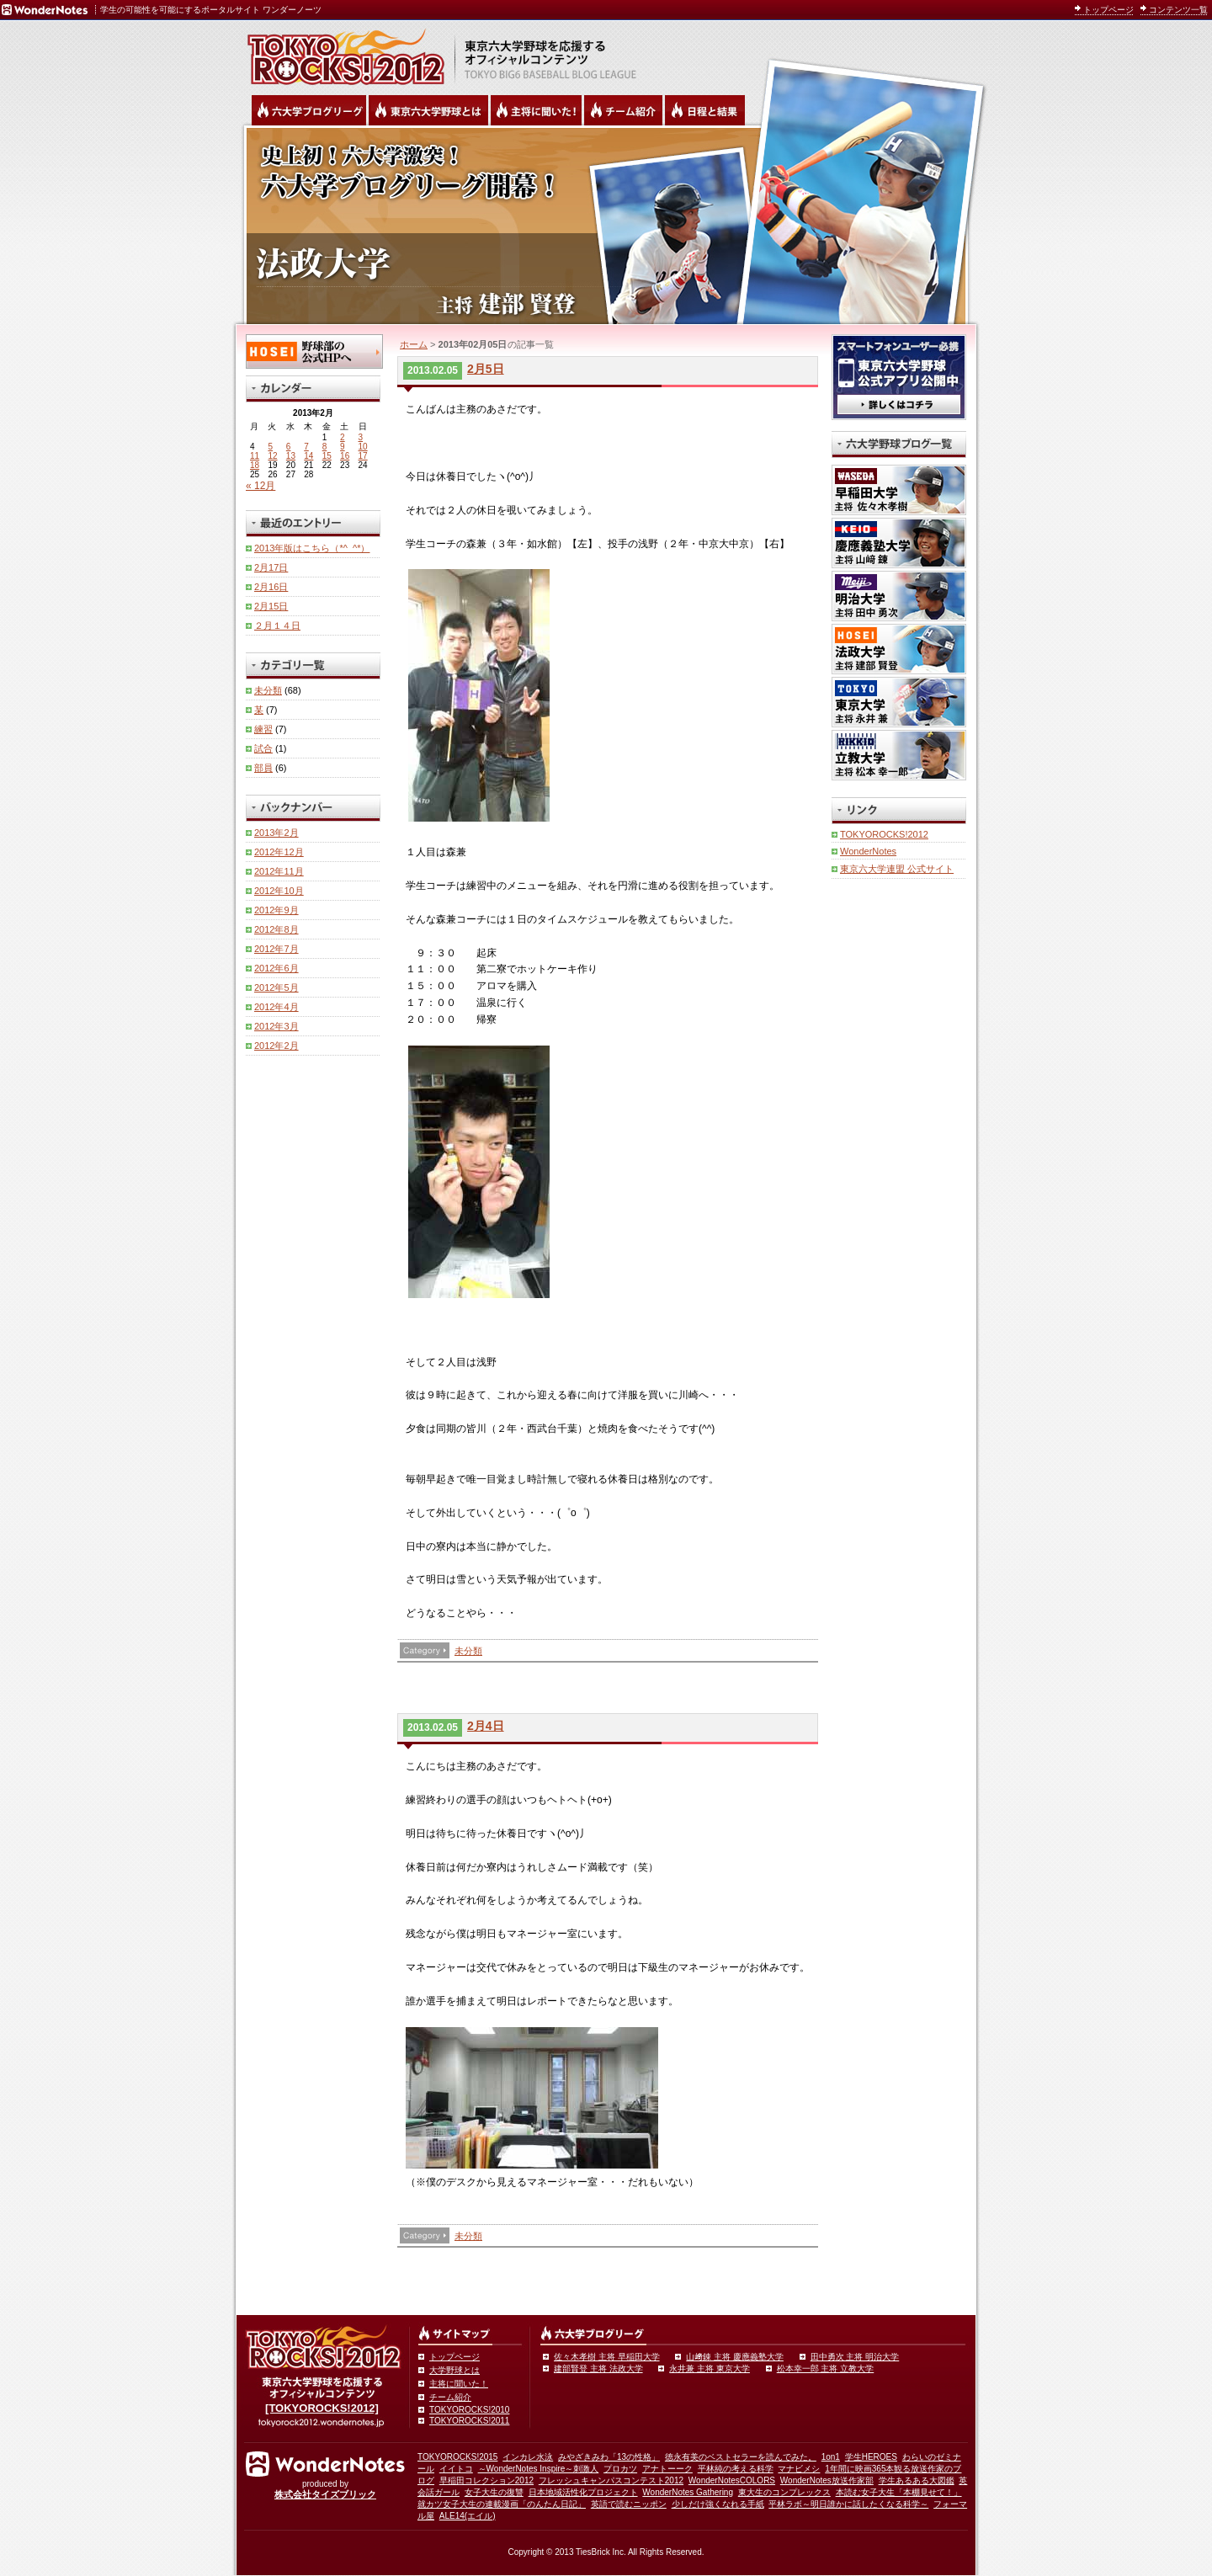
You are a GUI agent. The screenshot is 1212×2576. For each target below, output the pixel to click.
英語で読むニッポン (629, 2504)
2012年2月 (276, 1046)
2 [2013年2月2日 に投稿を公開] (342, 437)
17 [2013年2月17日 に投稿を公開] (363, 455)
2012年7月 (276, 949)
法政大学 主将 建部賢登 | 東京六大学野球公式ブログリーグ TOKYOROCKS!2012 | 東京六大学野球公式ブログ (606, 224)
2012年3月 (276, 1026)
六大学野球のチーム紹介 (623, 110)
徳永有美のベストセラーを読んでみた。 (740, 2457)
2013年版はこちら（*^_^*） (311, 548)
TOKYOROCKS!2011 (469, 2420)
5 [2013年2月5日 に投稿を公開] (270, 446)
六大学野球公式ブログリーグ (309, 110)
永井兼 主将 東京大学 (709, 2368)
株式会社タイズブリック (325, 2494)
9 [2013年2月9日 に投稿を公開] (342, 446)
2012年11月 (279, 871)
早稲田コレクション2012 (486, 2480)
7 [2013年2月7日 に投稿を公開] (306, 446)
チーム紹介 (450, 2397)
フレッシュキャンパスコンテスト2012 (611, 2480)
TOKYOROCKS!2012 (884, 834)
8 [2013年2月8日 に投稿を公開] (324, 446)
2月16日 (271, 587)
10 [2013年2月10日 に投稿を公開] (363, 446)
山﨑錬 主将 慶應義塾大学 (735, 2356)
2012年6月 (276, 968)
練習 (263, 729)
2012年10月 (279, 891)
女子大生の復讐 (494, 2492)
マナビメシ (799, 2468)
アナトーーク (667, 2468)
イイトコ (456, 2468)
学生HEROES (871, 2457)
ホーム (414, 344)
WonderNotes (868, 851)
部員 (263, 768)
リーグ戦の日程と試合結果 (705, 110)
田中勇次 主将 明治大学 (855, 2356)
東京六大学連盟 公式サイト (897, 869)
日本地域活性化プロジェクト (583, 2492)
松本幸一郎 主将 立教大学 (825, 2368)
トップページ (1108, 9)
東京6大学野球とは (428, 110)
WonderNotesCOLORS (731, 2480)
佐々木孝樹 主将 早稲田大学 (607, 2356)
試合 (263, 748)
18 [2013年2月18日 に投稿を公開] (254, 465)
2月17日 (271, 567)
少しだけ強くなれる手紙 (718, 2504)
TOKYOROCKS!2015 (457, 2457)
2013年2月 (276, 833)
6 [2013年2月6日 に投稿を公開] (288, 446)
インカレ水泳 (527, 2457)
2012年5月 (276, 987)
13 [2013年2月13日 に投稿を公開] (290, 455)
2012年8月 (276, 929)
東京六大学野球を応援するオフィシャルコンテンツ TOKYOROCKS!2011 (340, 52)
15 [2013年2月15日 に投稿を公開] (327, 455)
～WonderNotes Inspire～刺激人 (538, 2468)
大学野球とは (454, 2370)
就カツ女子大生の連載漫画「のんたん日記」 (501, 2504)
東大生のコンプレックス (784, 2492)
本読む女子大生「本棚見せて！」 (899, 2492)
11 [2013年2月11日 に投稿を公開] (254, 455)
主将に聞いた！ (458, 2383)
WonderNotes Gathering (687, 2492)
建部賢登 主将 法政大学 (598, 2368)
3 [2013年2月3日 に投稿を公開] (361, 437)
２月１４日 (277, 625)
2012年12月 (279, 852)
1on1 (830, 2457)
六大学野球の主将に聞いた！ (536, 110)
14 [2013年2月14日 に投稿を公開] (308, 455)
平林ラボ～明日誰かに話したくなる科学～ (848, 2504)
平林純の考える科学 (735, 2468)
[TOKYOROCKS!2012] (322, 2408)
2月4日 (485, 1725)
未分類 (468, 1651)
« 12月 (260, 486)
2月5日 (485, 368)
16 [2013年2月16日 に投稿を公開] (344, 455)
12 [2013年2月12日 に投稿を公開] (272, 455)
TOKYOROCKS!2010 (469, 2409)
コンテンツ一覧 (1178, 9)
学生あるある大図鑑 (916, 2480)
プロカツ (620, 2468)
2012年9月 (276, 910)
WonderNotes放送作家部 (827, 2480)
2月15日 (271, 606)
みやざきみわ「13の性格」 (609, 2457)
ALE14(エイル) (467, 2515)
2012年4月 (276, 1007)
